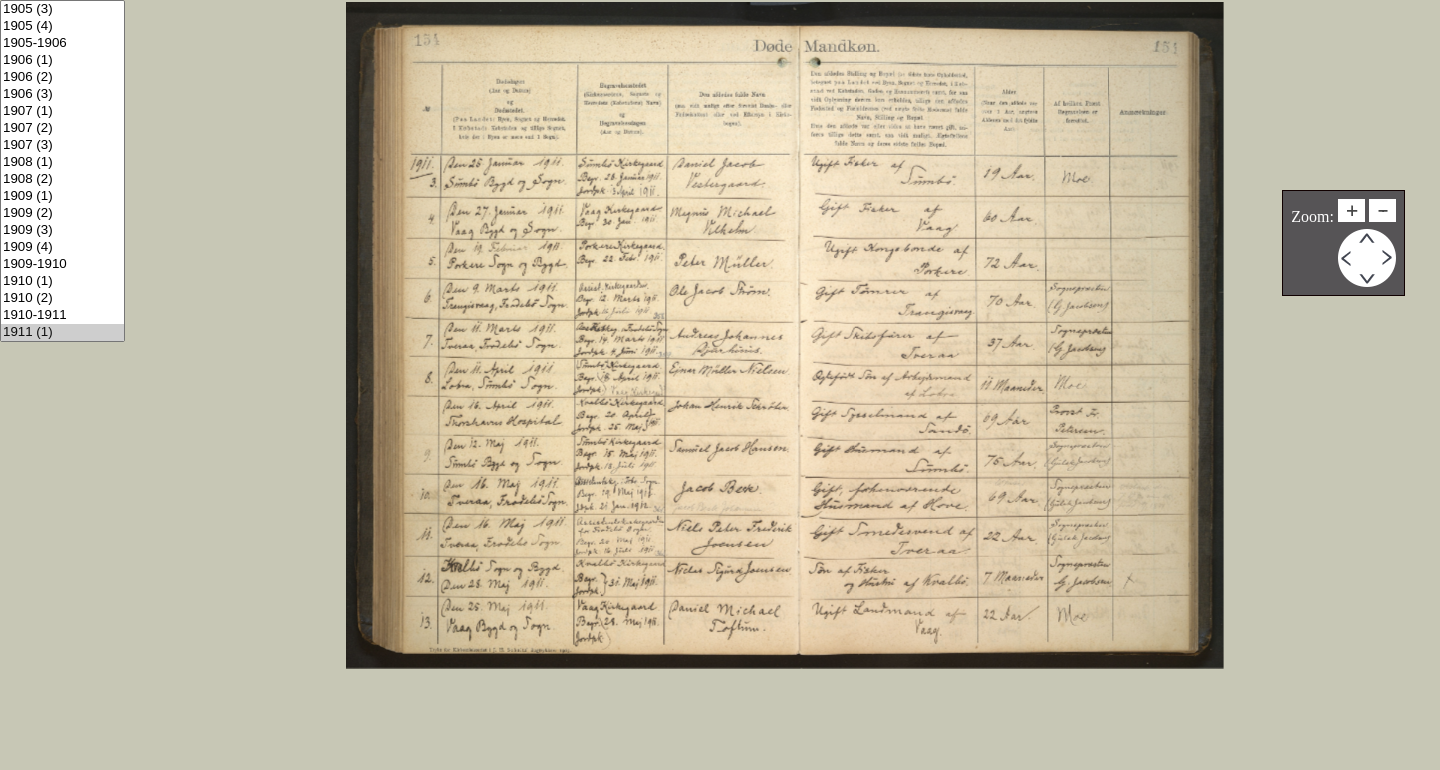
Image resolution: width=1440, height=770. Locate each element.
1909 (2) (62, 213)
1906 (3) (62, 94)
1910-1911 (62, 315)
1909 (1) (62, 196)
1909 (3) (62, 230)
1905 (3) (62, 9)
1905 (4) (62, 26)
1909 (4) (62, 247)
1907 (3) (62, 145)
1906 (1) (62, 60)
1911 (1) (62, 332)
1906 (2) (62, 77)
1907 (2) (62, 128)
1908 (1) (62, 162)
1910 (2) (62, 298)
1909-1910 (62, 264)
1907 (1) (62, 111)
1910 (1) (62, 281)
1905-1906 (62, 43)
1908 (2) (62, 179)
